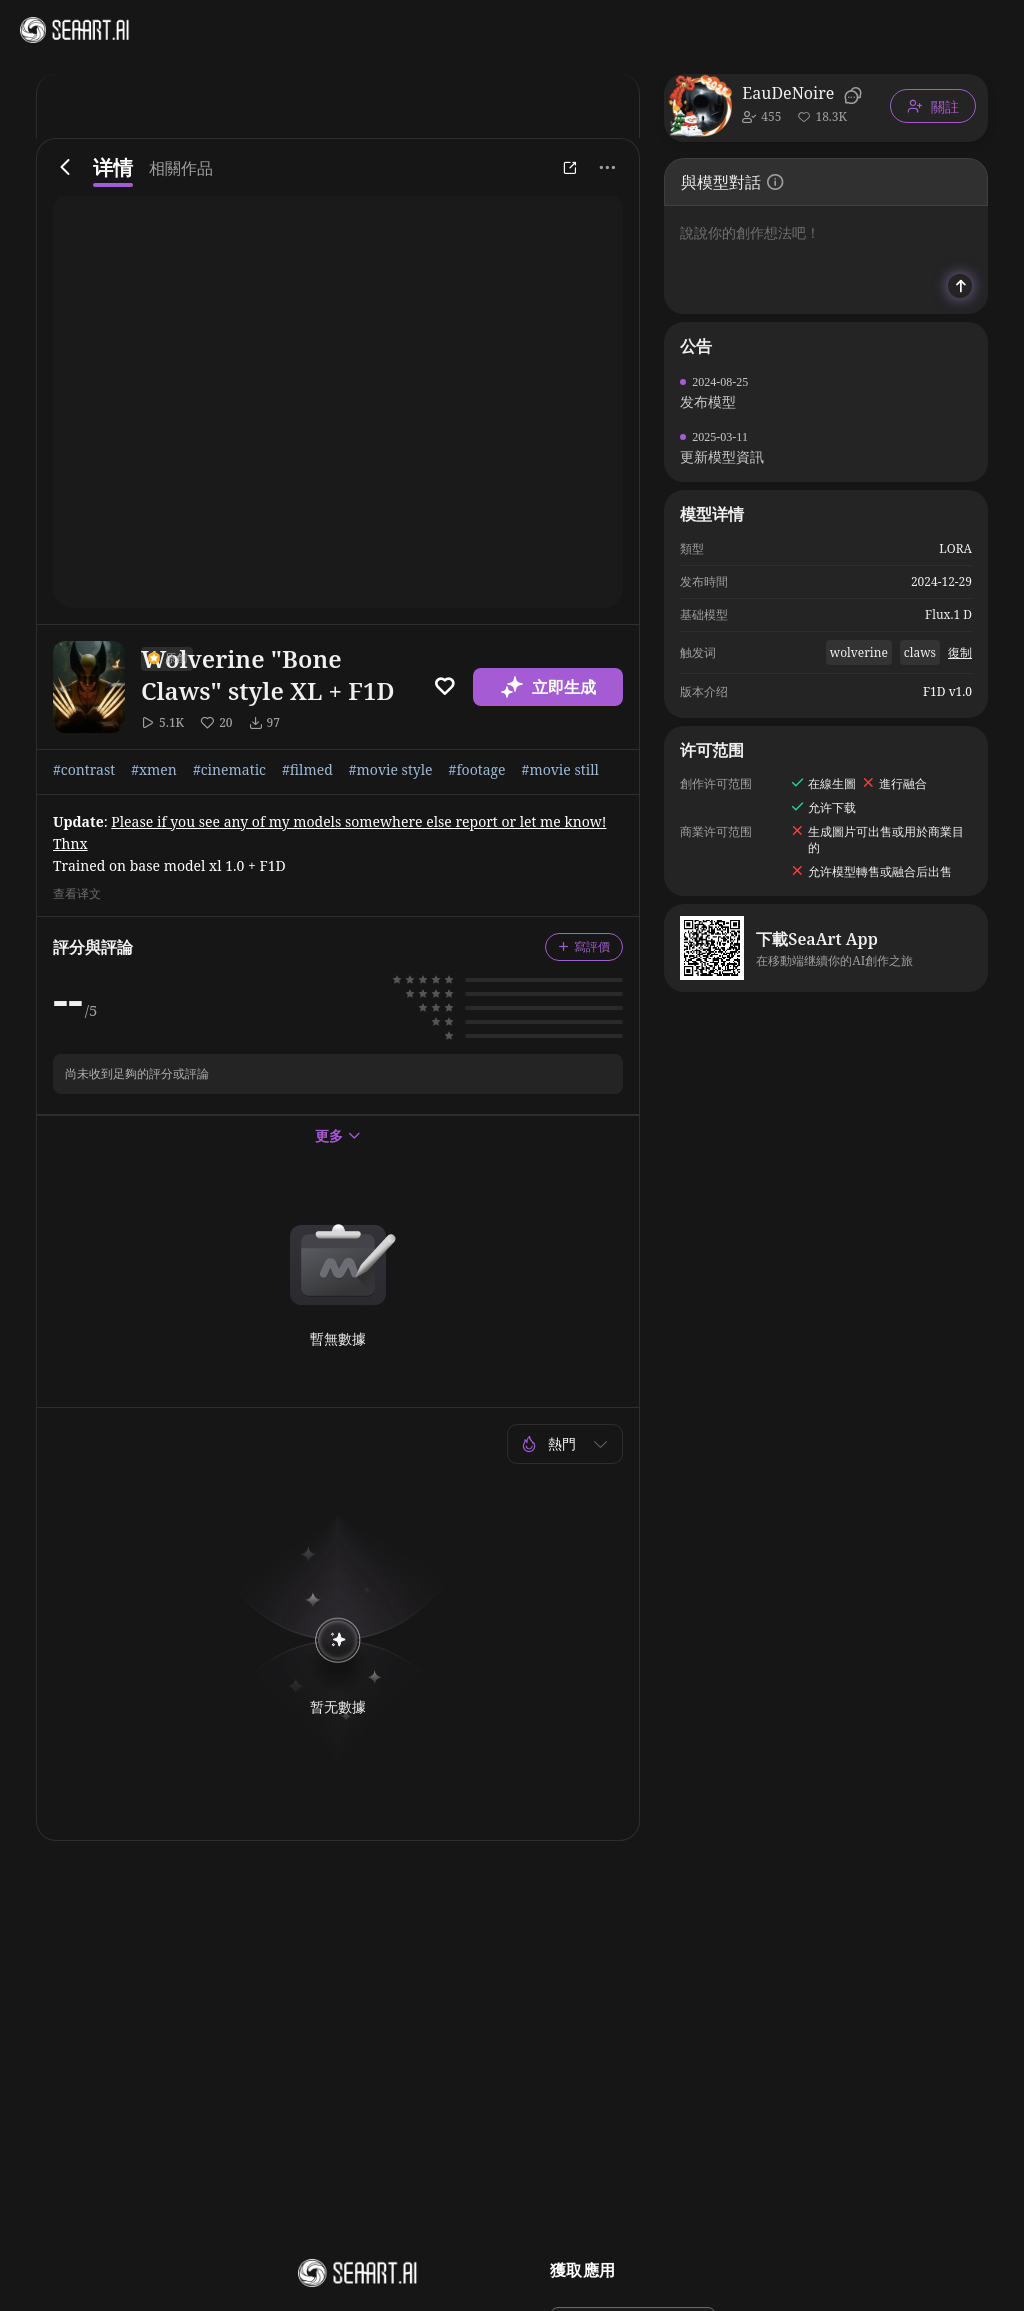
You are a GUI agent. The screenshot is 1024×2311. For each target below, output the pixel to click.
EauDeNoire (788, 93)
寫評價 (584, 946)
